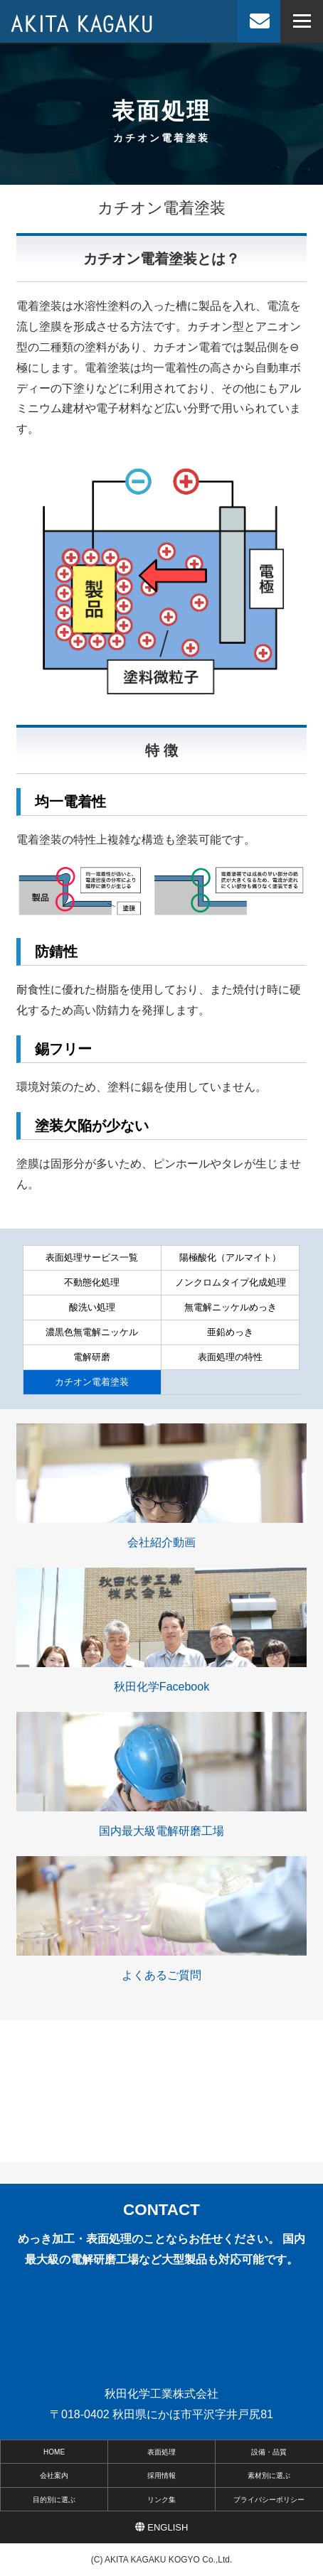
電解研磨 (91, 1357)
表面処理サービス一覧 (92, 1257)
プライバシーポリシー (269, 2500)
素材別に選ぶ (269, 2475)
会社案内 (54, 2475)
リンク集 (161, 2500)
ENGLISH (162, 2527)
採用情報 (161, 2475)
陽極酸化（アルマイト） (230, 1257)
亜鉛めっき (230, 1332)
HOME (54, 2452)
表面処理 (161, 2452)
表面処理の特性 (230, 1357)
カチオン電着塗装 (92, 1381)
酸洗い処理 (92, 1307)
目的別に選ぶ (54, 2500)
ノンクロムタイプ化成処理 (230, 1282)
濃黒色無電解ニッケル (92, 1332)
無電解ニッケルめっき (230, 1307)
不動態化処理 (92, 1282)
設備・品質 (269, 2452)
